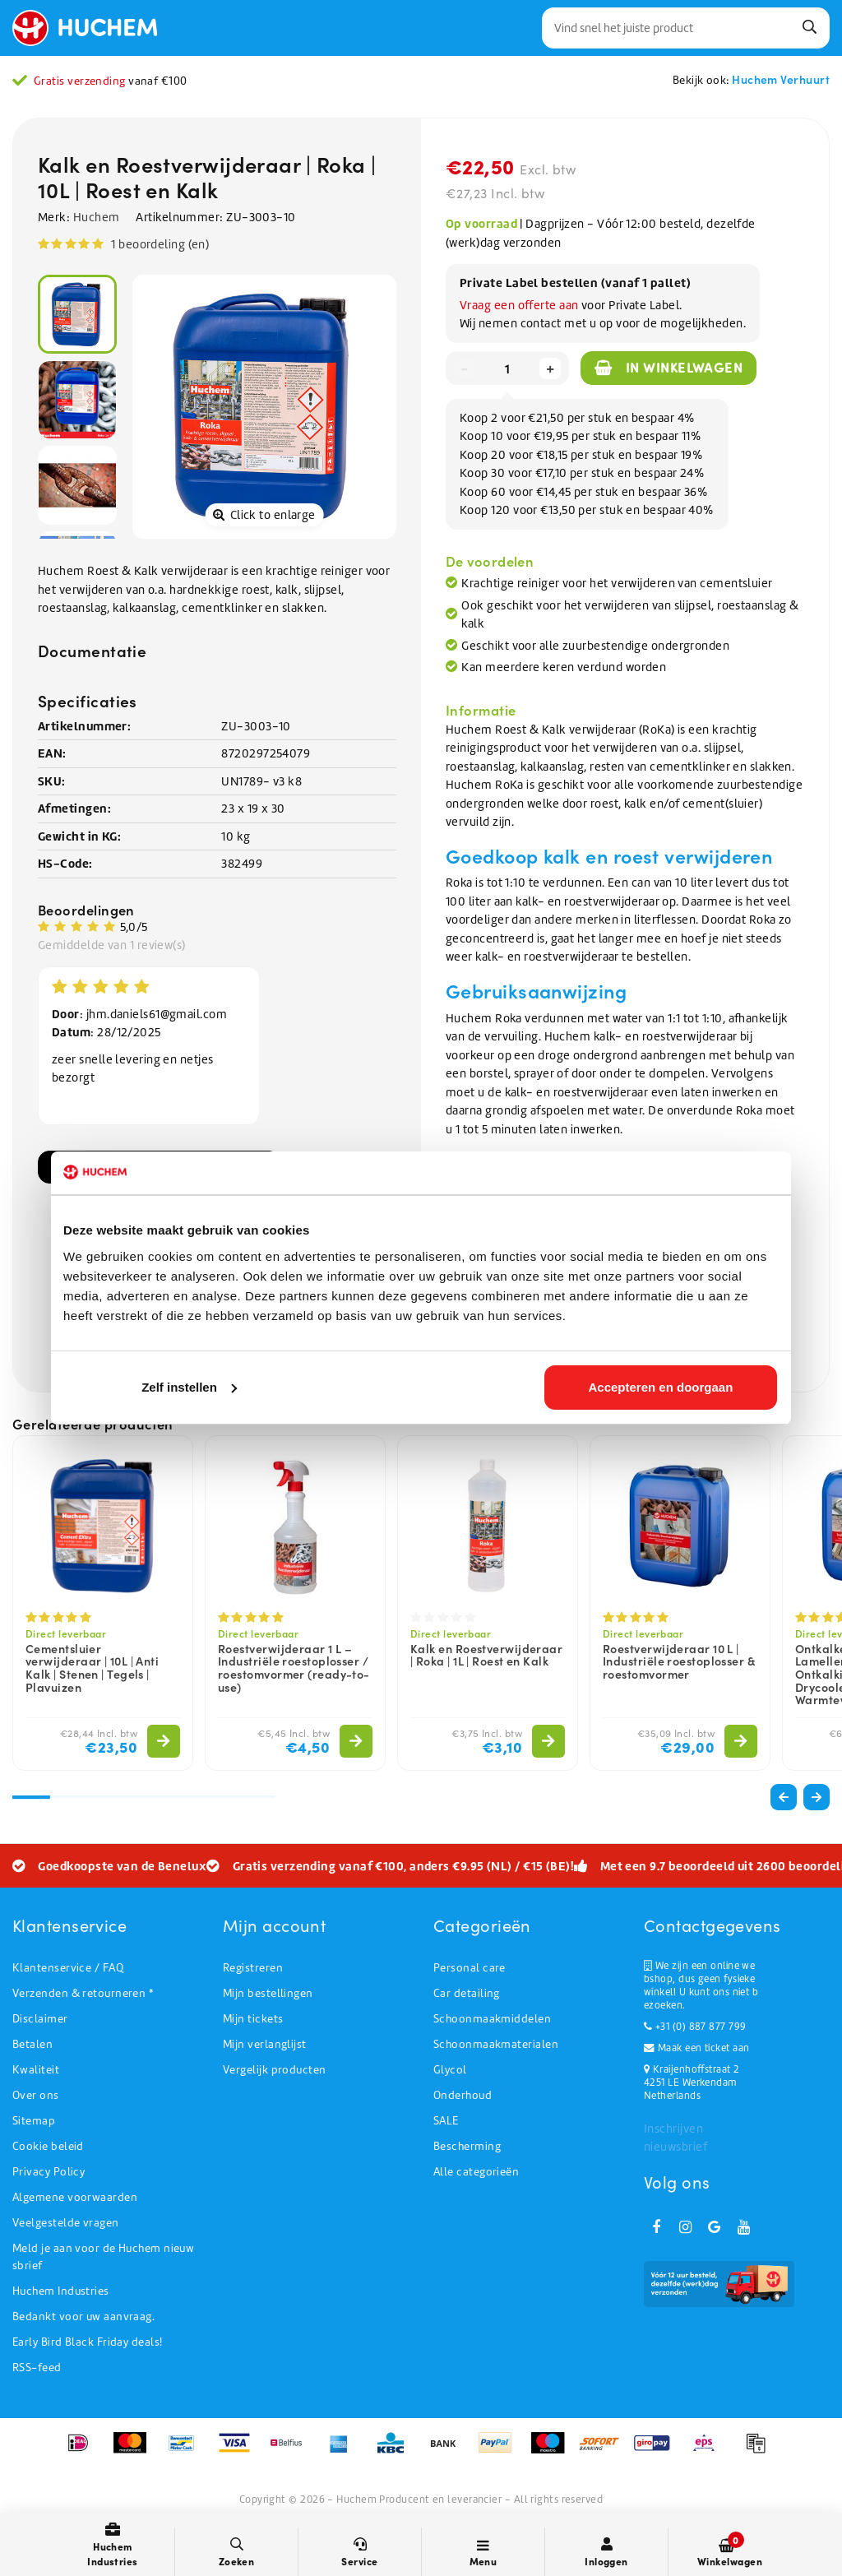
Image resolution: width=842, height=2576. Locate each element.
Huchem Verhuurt (781, 79)
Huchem (96, 217)
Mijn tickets (253, 2019)
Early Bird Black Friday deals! (87, 2342)
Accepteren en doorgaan (661, 1387)
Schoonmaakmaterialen (495, 2044)
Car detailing (466, 1993)
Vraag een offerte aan (519, 305)
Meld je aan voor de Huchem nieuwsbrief (103, 2257)
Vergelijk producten (274, 2070)
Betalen (32, 2044)
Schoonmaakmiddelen (492, 2019)
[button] (816, 1797)
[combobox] (686, 28)
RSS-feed (37, 2367)
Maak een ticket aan (696, 2048)
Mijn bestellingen (268, 1993)
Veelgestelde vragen (65, 2223)
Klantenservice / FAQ (67, 1968)
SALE (446, 2121)
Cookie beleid (48, 2146)
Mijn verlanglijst (265, 2044)
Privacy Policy (48, 2172)
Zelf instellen (189, 1387)
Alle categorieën (476, 2172)
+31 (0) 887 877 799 (695, 2026)
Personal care (469, 1968)
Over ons (35, 2095)
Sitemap (33, 2121)
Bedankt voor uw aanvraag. (83, 2316)
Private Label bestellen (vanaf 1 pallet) (575, 282)
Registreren (253, 1968)
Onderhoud (462, 2095)
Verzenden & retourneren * (82, 1993)
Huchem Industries (60, 2291)
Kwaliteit (35, 2070)
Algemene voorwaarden (74, 2197)
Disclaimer (40, 2019)
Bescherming (467, 2146)
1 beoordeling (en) (160, 244)
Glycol (450, 2070)
